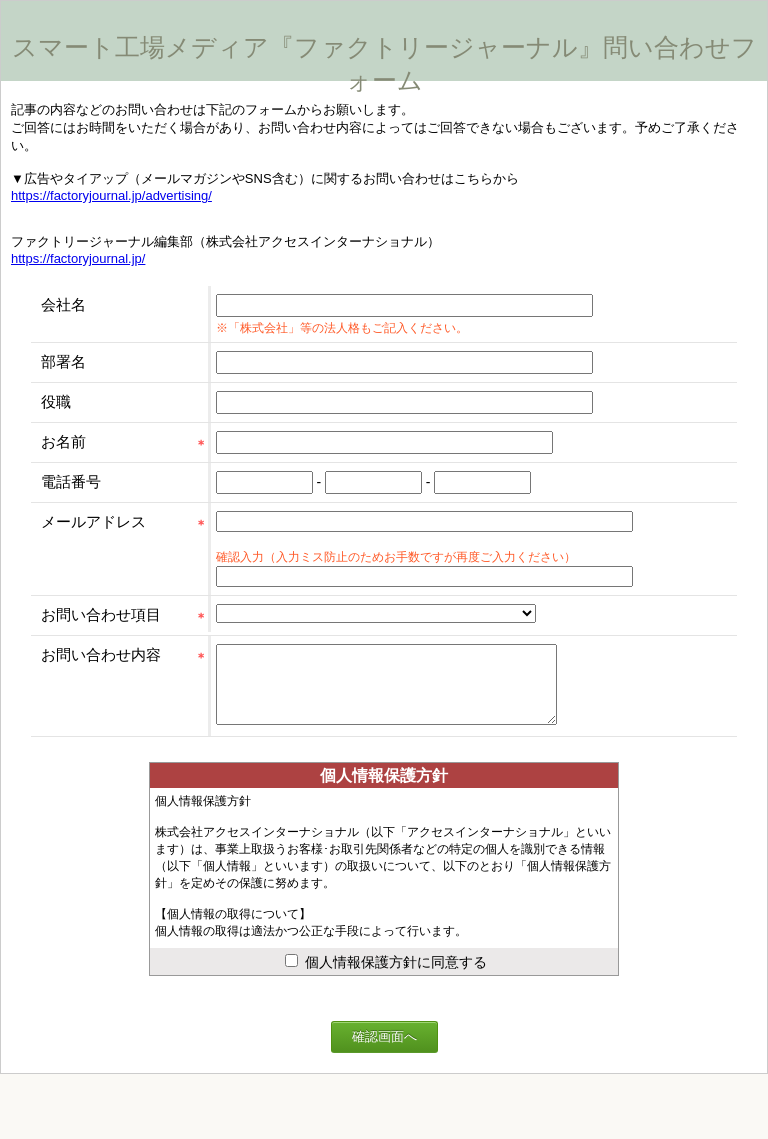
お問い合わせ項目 (101, 614)
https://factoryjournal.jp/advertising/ (111, 195)
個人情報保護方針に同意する (386, 977)
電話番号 (71, 481)
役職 (56, 401)
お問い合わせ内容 (101, 654)
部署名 (63, 361)
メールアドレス (93, 521)
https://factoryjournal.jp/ (78, 258)
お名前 (63, 441)
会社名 (63, 304)
